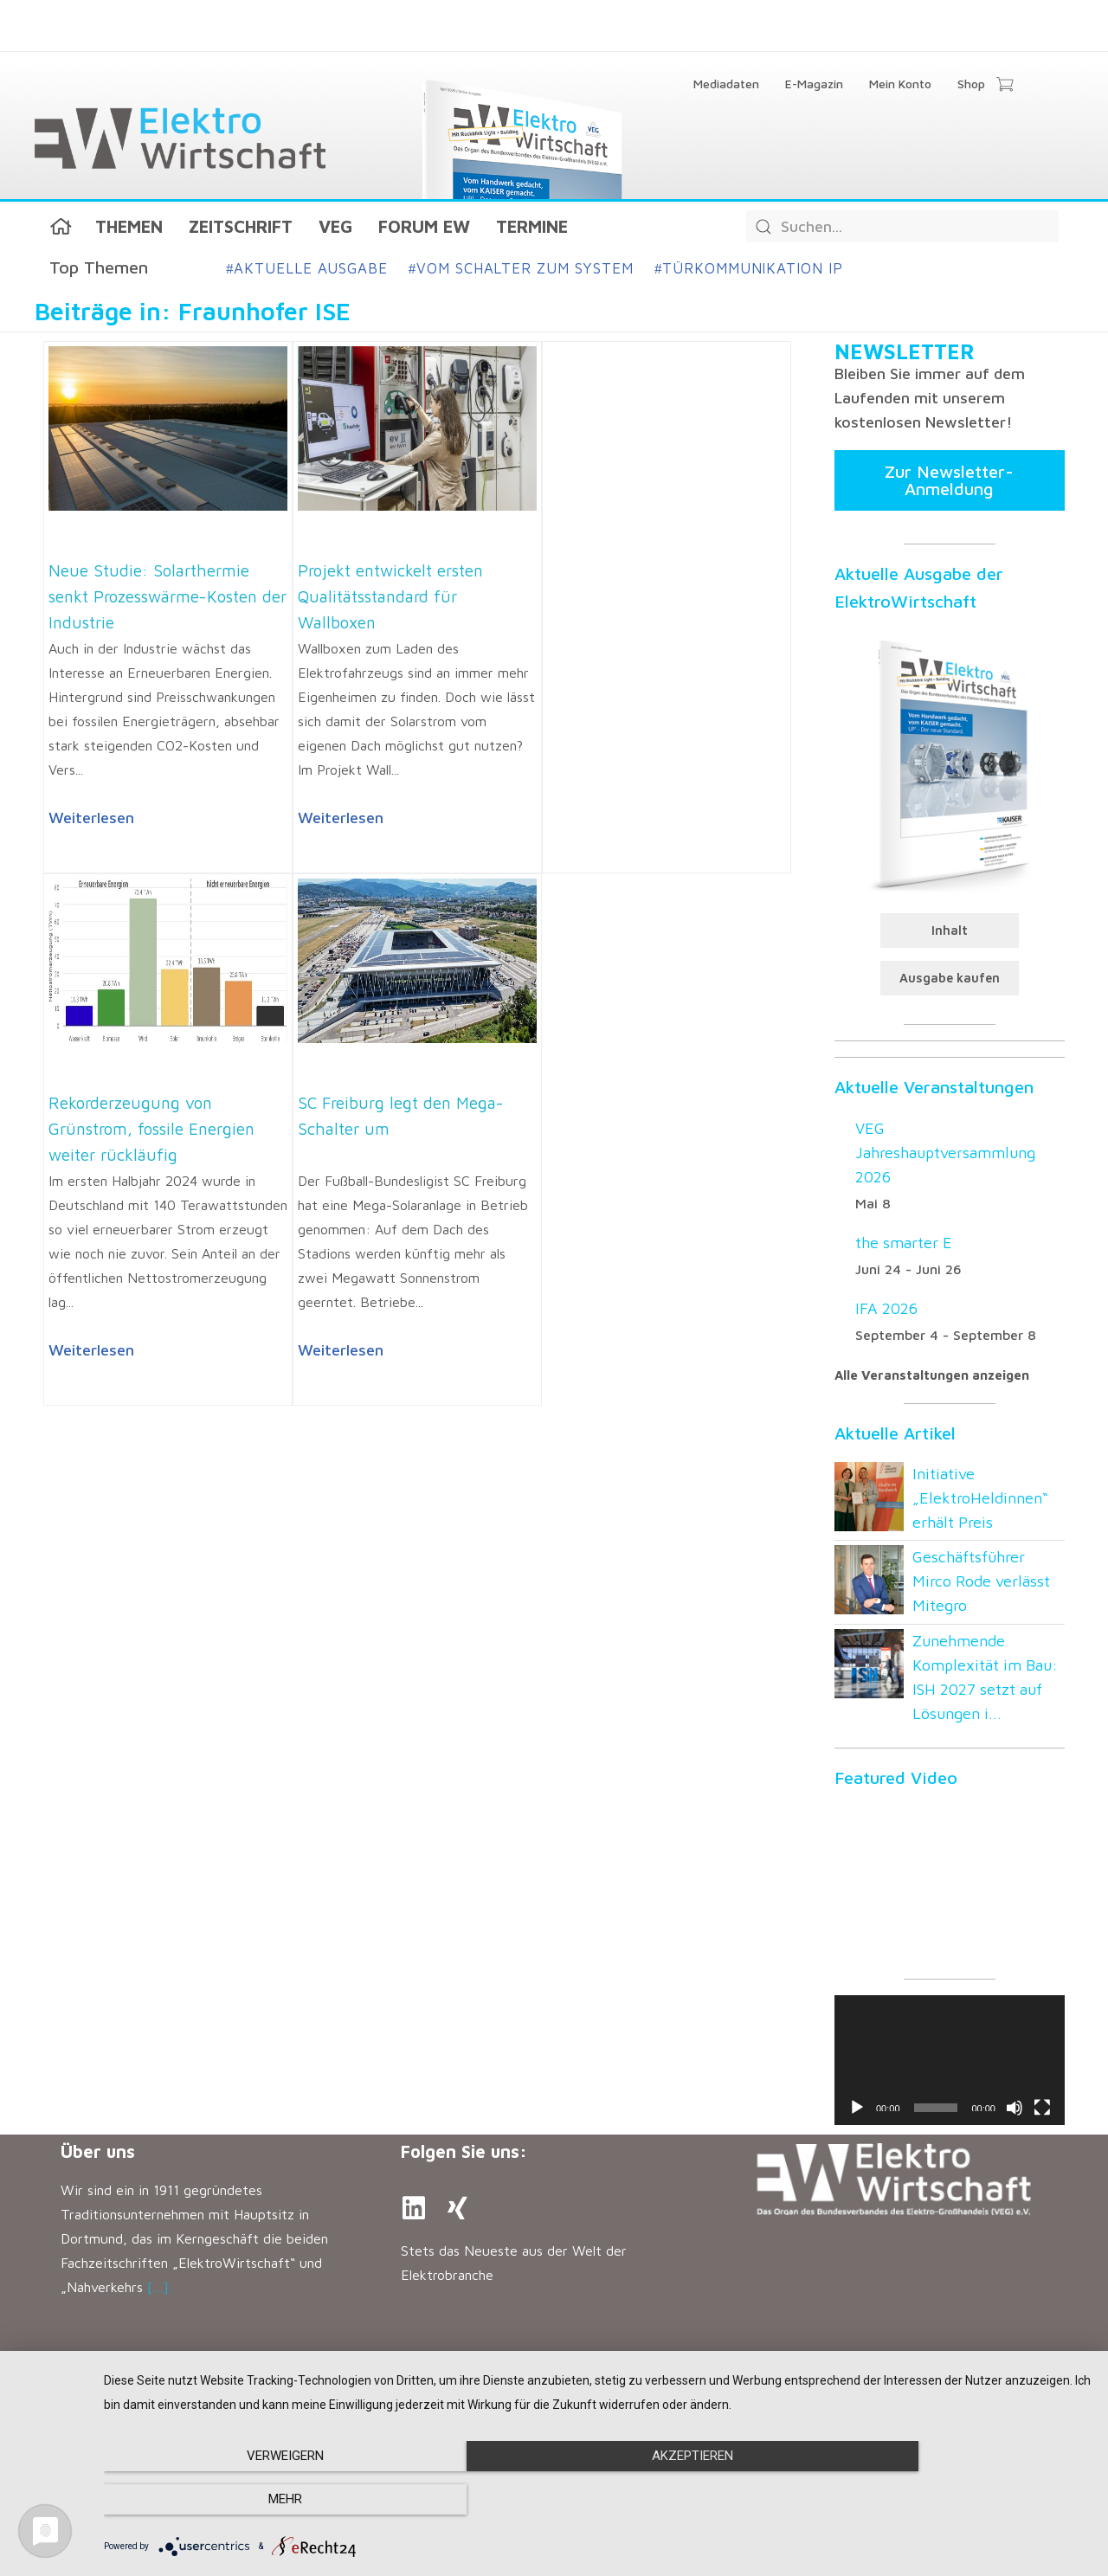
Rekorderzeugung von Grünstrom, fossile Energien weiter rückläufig (151, 1128)
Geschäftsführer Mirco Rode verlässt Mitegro (981, 1581)
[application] (949, 2060)
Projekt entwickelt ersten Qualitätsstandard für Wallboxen (390, 596)
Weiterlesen (91, 817)
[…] (158, 2287)
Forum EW (424, 226)
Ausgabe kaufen (949, 977)
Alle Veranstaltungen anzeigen (931, 1375)
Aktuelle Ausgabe (307, 268)
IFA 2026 (886, 1308)
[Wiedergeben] (857, 2107)
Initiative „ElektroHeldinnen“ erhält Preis (980, 1498)
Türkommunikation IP (748, 268)
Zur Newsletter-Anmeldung (949, 480)
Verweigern (252, 2500)
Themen (129, 226)
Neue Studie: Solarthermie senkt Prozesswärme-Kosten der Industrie (167, 596)
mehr (943, 2500)
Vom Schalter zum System (521, 268)
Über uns (98, 2151)
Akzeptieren (597, 2500)
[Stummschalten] (1014, 2107)
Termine (532, 226)
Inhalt (949, 930)
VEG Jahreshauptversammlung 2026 (945, 1152)
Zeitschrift (241, 226)
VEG (335, 226)
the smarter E (903, 1242)
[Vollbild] (1042, 2107)
